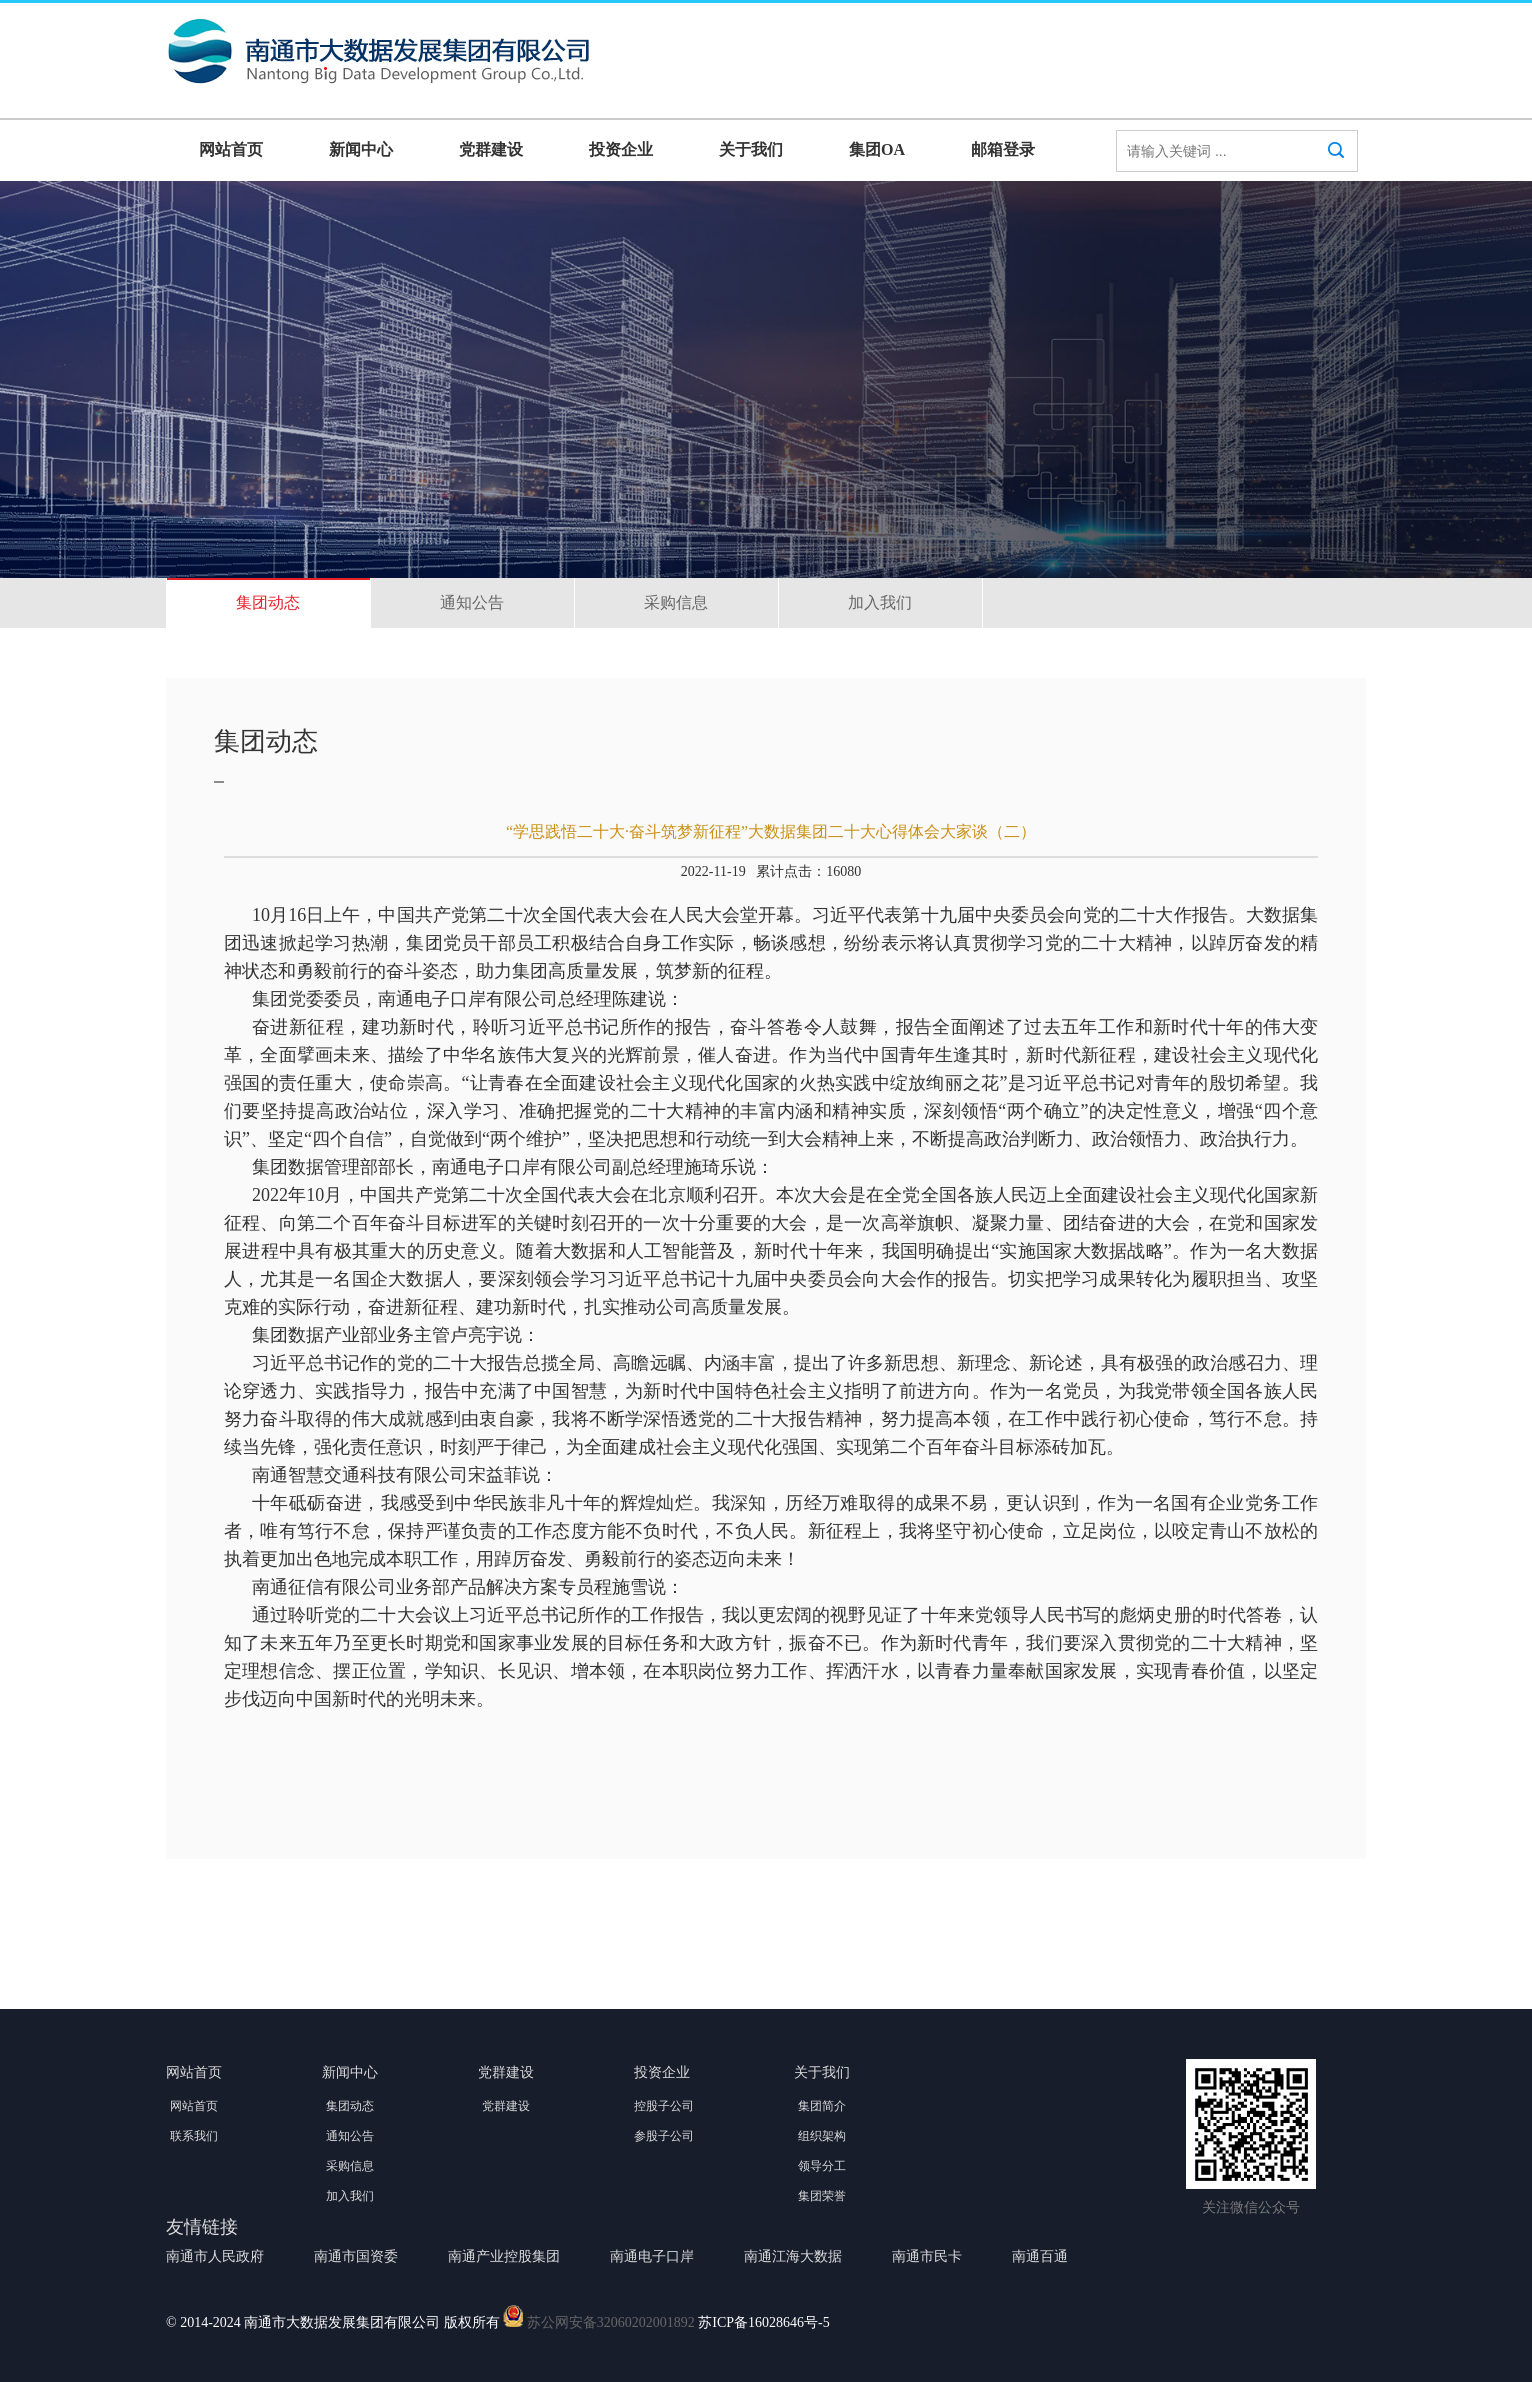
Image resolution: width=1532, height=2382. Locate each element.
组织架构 (822, 2136)
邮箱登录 (1003, 149)
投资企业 (621, 149)
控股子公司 (664, 2106)
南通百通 (1040, 2256)
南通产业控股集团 (504, 2256)
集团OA (877, 149)
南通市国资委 (356, 2256)
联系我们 (194, 2136)
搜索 (1336, 169)
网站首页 (231, 149)
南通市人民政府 (215, 2256)
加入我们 (880, 602)
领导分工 (822, 2166)
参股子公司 (664, 2136)
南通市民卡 (927, 2256)
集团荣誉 (822, 2196)
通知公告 (472, 602)
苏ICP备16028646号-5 (763, 2322)
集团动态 (268, 602)
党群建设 (491, 149)
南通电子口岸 (652, 2256)
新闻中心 (361, 149)
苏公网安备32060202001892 (611, 2322)
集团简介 (822, 2106)
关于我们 (751, 149)
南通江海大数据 (793, 2256)
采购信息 (676, 602)
